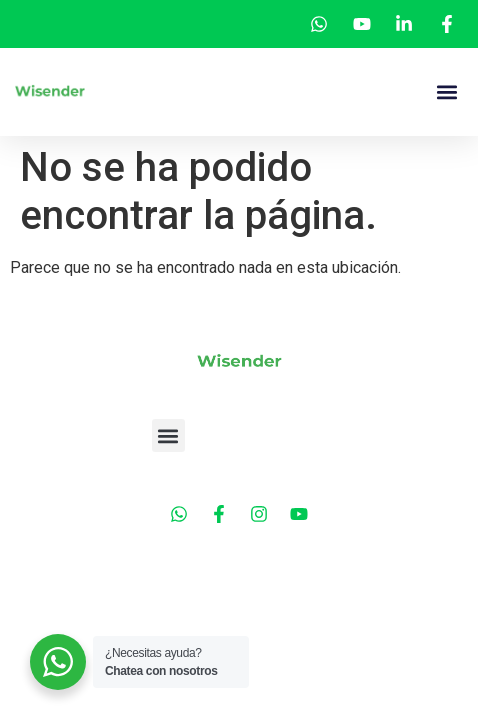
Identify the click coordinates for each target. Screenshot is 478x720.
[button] (446, 92)
